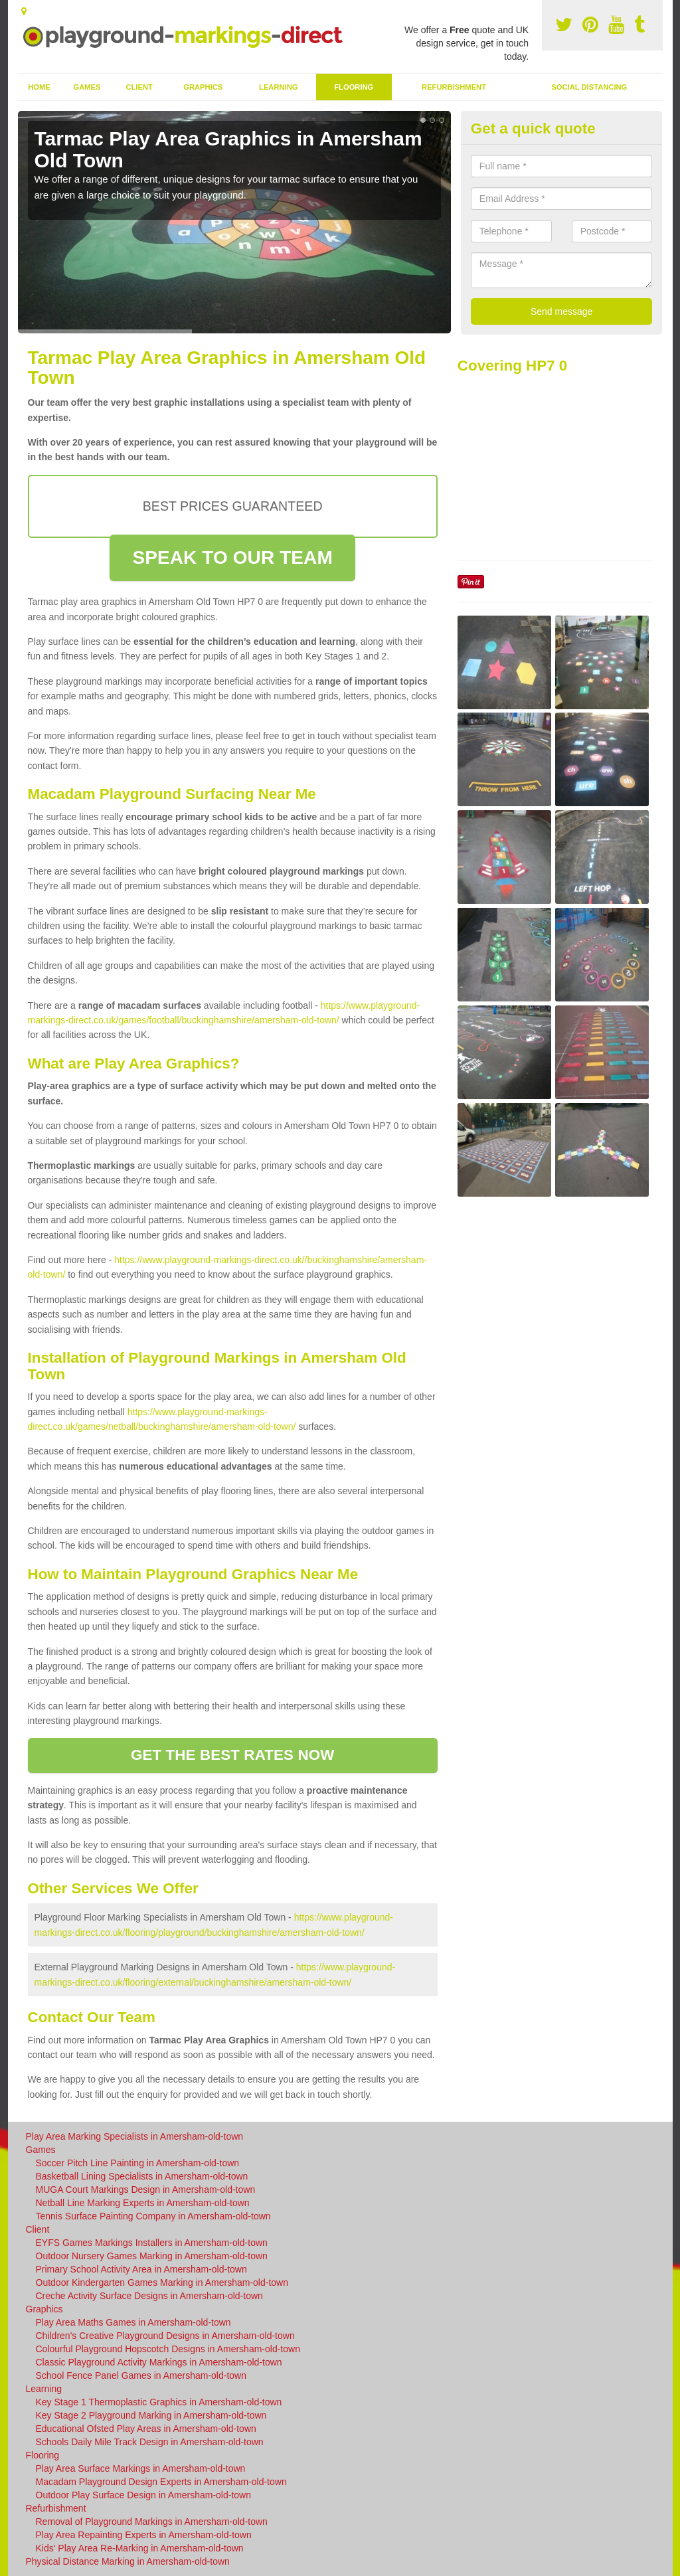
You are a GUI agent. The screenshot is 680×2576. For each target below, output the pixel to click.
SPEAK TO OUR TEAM (232, 557)
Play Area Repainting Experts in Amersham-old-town (144, 2535)
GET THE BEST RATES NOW (233, 1755)
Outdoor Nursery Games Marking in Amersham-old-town (152, 2256)
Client (139, 87)
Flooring (353, 87)
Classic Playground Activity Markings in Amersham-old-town (159, 2362)
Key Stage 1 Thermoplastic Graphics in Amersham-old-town (159, 2402)
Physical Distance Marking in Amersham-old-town (128, 2561)
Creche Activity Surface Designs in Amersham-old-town (149, 2295)
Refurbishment (454, 87)
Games (86, 87)
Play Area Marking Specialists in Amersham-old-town (135, 2136)
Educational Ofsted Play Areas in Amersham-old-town (146, 2428)
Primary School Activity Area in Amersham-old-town (141, 2269)
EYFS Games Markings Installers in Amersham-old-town (152, 2242)
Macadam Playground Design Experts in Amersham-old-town (161, 2481)
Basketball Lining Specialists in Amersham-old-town (142, 2176)
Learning (278, 87)
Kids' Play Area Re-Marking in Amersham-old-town (140, 2548)
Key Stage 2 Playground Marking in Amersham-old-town (151, 2415)
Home (39, 87)
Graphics (202, 87)
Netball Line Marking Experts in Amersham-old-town (143, 2202)
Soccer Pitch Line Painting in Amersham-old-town (138, 2163)
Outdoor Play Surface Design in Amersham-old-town (143, 2495)
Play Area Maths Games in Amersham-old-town (133, 2322)
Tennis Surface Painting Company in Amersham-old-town (153, 2216)
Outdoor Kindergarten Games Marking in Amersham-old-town (162, 2282)
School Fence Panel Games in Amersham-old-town (141, 2375)
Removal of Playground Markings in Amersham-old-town (152, 2521)
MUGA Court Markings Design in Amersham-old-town (146, 2189)
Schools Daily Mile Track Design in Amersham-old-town (150, 2442)
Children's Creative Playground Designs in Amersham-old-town (165, 2335)
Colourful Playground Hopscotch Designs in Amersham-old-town (168, 2349)
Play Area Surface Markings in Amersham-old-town (141, 2468)
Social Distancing (589, 87)
